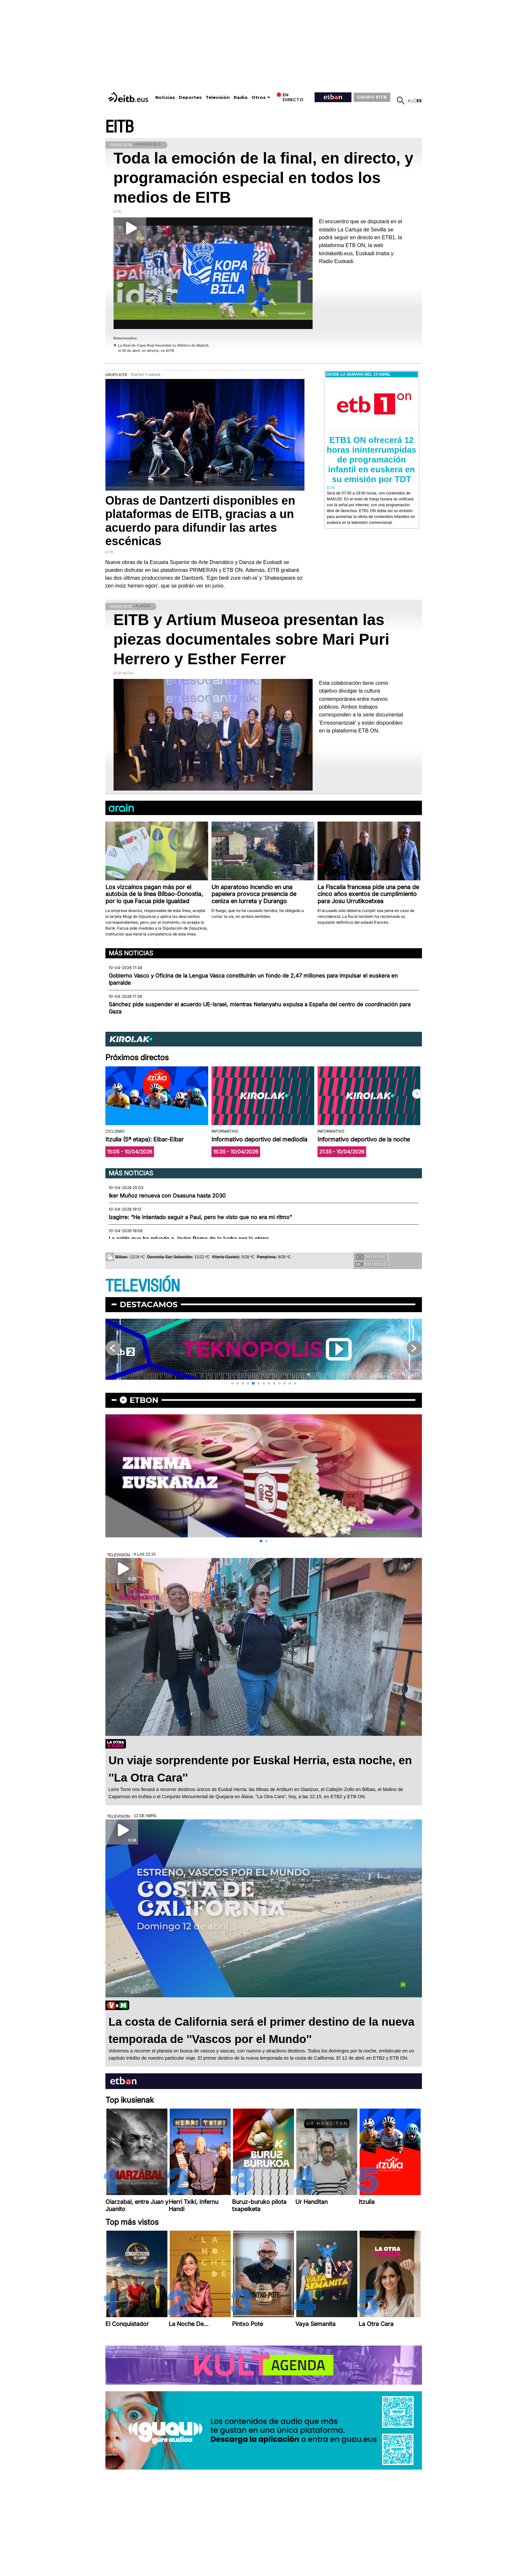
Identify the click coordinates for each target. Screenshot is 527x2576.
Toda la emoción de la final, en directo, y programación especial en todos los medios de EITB (263, 177)
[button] (417, 1094)
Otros (259, 97)
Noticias (165, 97)
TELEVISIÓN (142, 1286)
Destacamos (149, 1304)
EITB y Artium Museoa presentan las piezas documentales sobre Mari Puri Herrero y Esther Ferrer (252, 639)
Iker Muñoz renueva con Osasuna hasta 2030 (167, 1195)
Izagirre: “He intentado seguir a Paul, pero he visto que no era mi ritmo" (200, 1217)
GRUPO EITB (372, 97)
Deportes (190, 97)
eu (410, 100)
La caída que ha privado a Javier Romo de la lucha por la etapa (189, 1238)
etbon (144, 1400)
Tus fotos (370, 1257)
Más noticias (131, 953)
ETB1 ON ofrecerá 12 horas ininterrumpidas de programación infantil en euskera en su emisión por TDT (371, 459)
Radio (241, 97)
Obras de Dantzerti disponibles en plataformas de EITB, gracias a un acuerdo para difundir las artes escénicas (200, 521)
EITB (119, 127)
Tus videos (370, 1264)
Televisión (218, 97)
